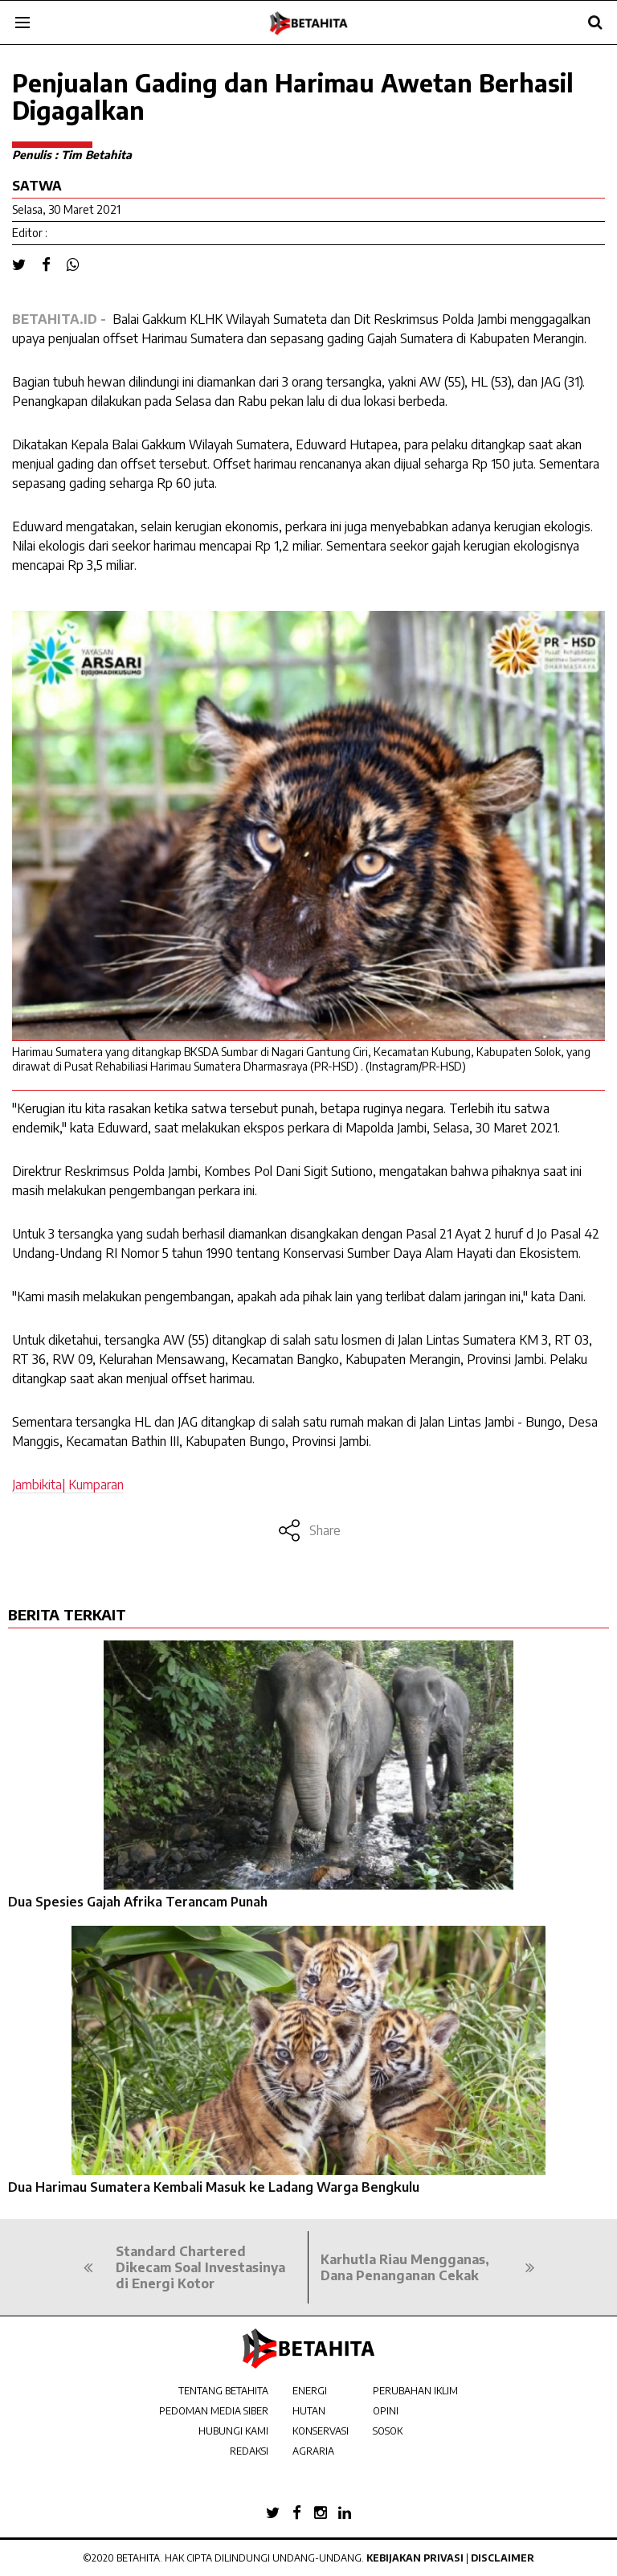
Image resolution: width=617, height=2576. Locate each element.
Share (309, 1530)
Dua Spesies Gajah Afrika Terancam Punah (138, 1902)
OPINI (385, 2411)
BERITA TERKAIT (67, 1614)
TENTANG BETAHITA (223, 2391)
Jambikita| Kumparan (68, 1484)
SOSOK (387, 2431)
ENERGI (309, 2391)
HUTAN (308, 2411)
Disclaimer (502, 2558)
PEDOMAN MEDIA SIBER (213, 2411)
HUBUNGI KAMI (233, 2431)
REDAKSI (249, 2451)
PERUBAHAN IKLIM (415, 2391)
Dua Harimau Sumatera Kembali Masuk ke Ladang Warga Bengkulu (213, 2187)
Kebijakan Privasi (415, 2558)
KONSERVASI (320, 2431)
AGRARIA (313, 2451)
